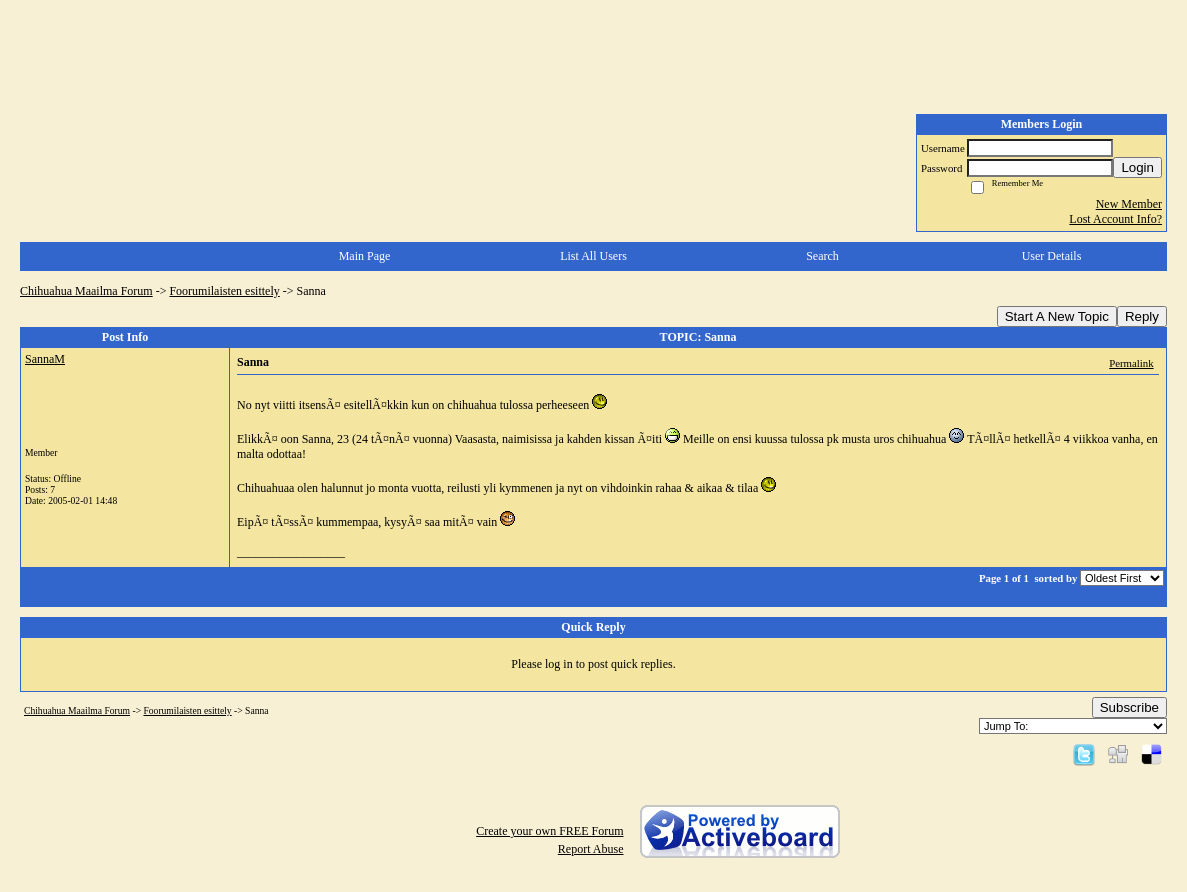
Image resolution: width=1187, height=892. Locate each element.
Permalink (1131, 363)
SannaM (45, 359)
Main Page (365, 256)
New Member (1129, 204)
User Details (1052, 256)
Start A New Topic (1057, 316)
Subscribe (1129, 707)
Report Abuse (591, 849)
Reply (1142, 316)
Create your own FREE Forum (549, 831)
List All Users (593, 256)
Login (1137, 167)
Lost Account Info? (1115, 219)
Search (822, 256)
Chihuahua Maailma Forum (86, 291)
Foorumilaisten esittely (224, 291)
